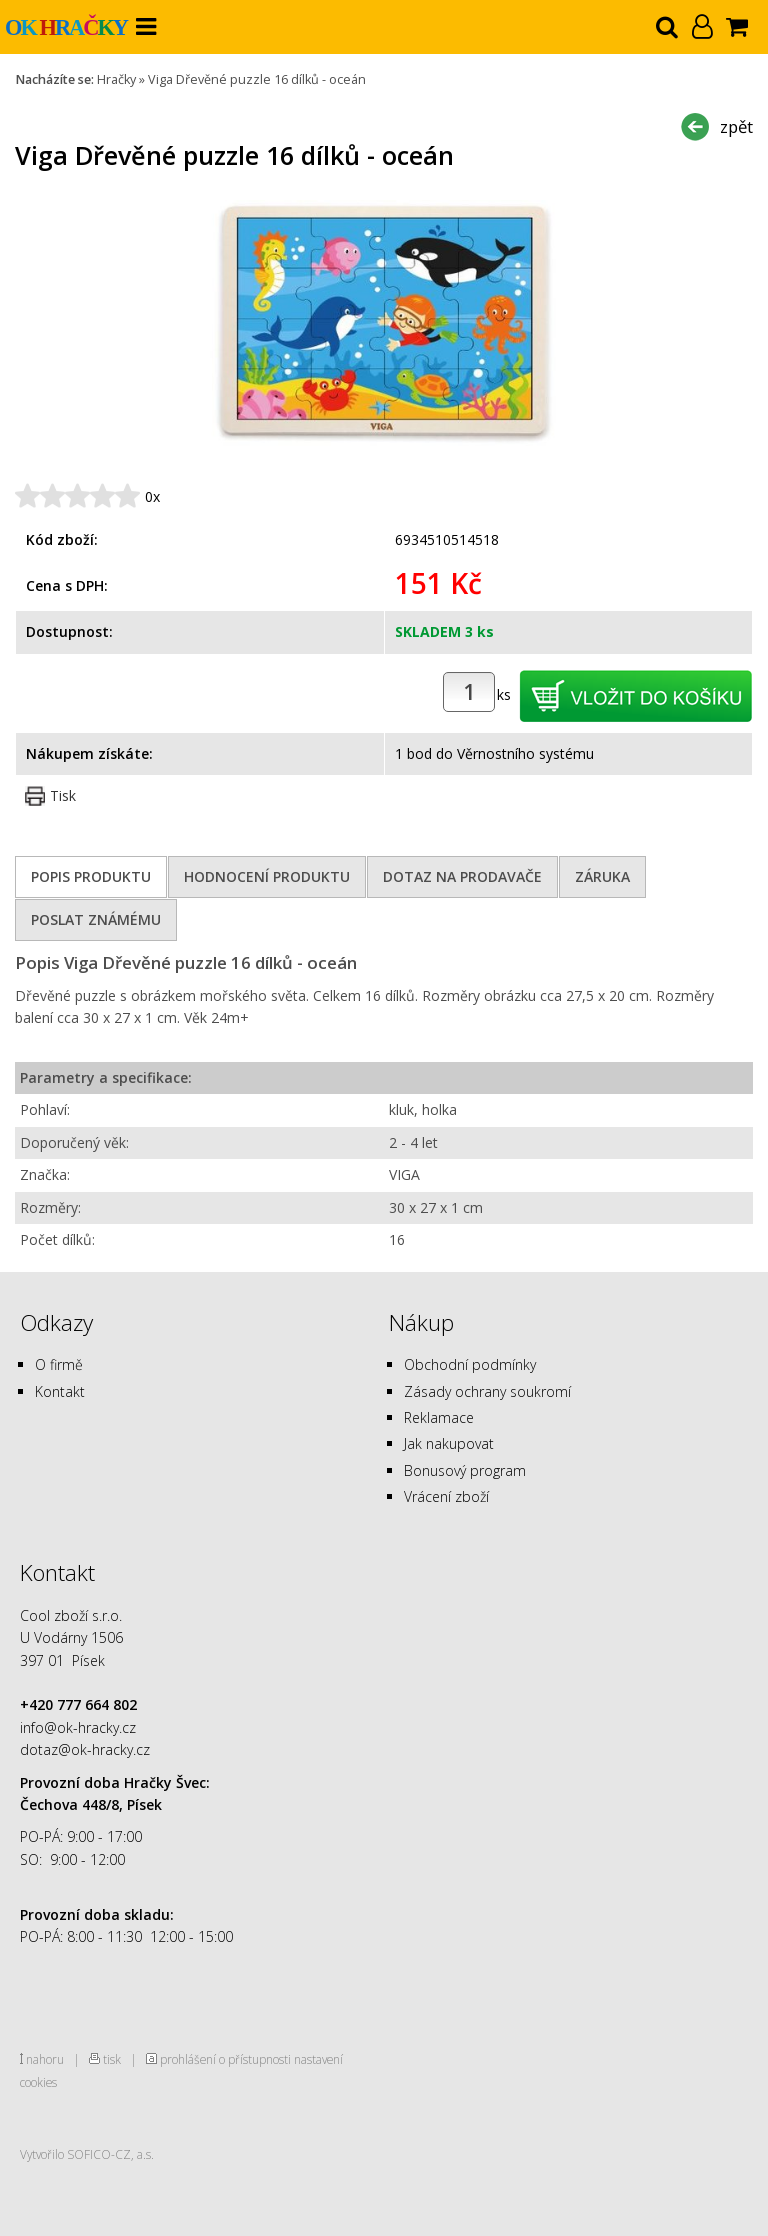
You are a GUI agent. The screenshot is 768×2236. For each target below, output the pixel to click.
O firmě (59, 1364)
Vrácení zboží (446, 1496)
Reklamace (439, 1417)
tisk (112, 2059)
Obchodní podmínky (470, 1364)
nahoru (45, 2059)
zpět (736, 126)
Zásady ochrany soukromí (487, 1391)
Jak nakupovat (449, 1443)
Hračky (116, 79)
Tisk (63, 795)
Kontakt (60, 1391)
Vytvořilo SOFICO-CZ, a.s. (87, 2154)
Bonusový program (465, 1470)
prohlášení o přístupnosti (225, 2059)
